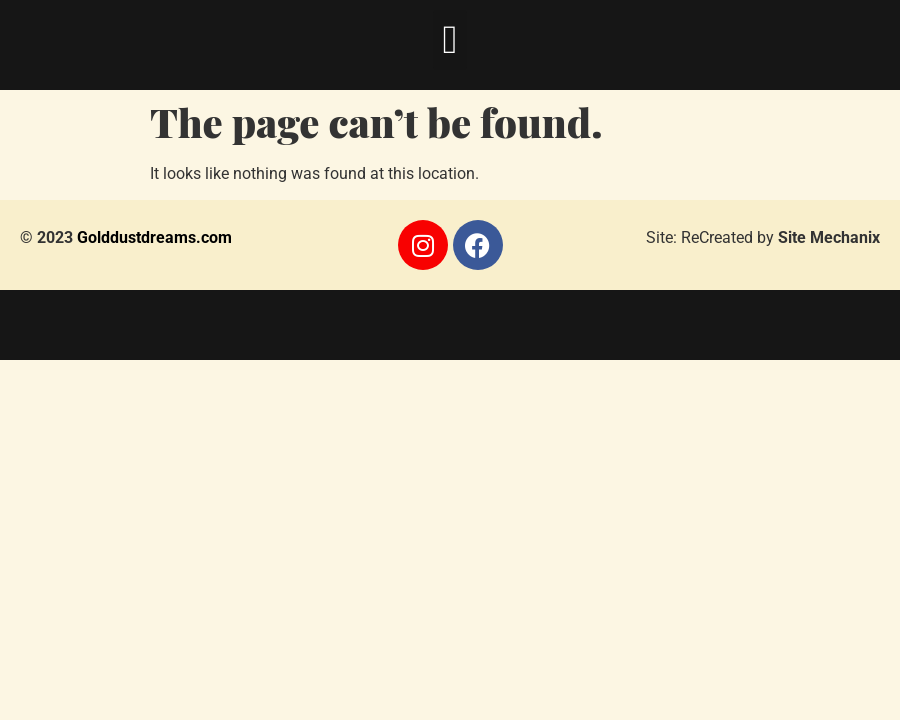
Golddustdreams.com (154, 237)
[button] (450, 40)
